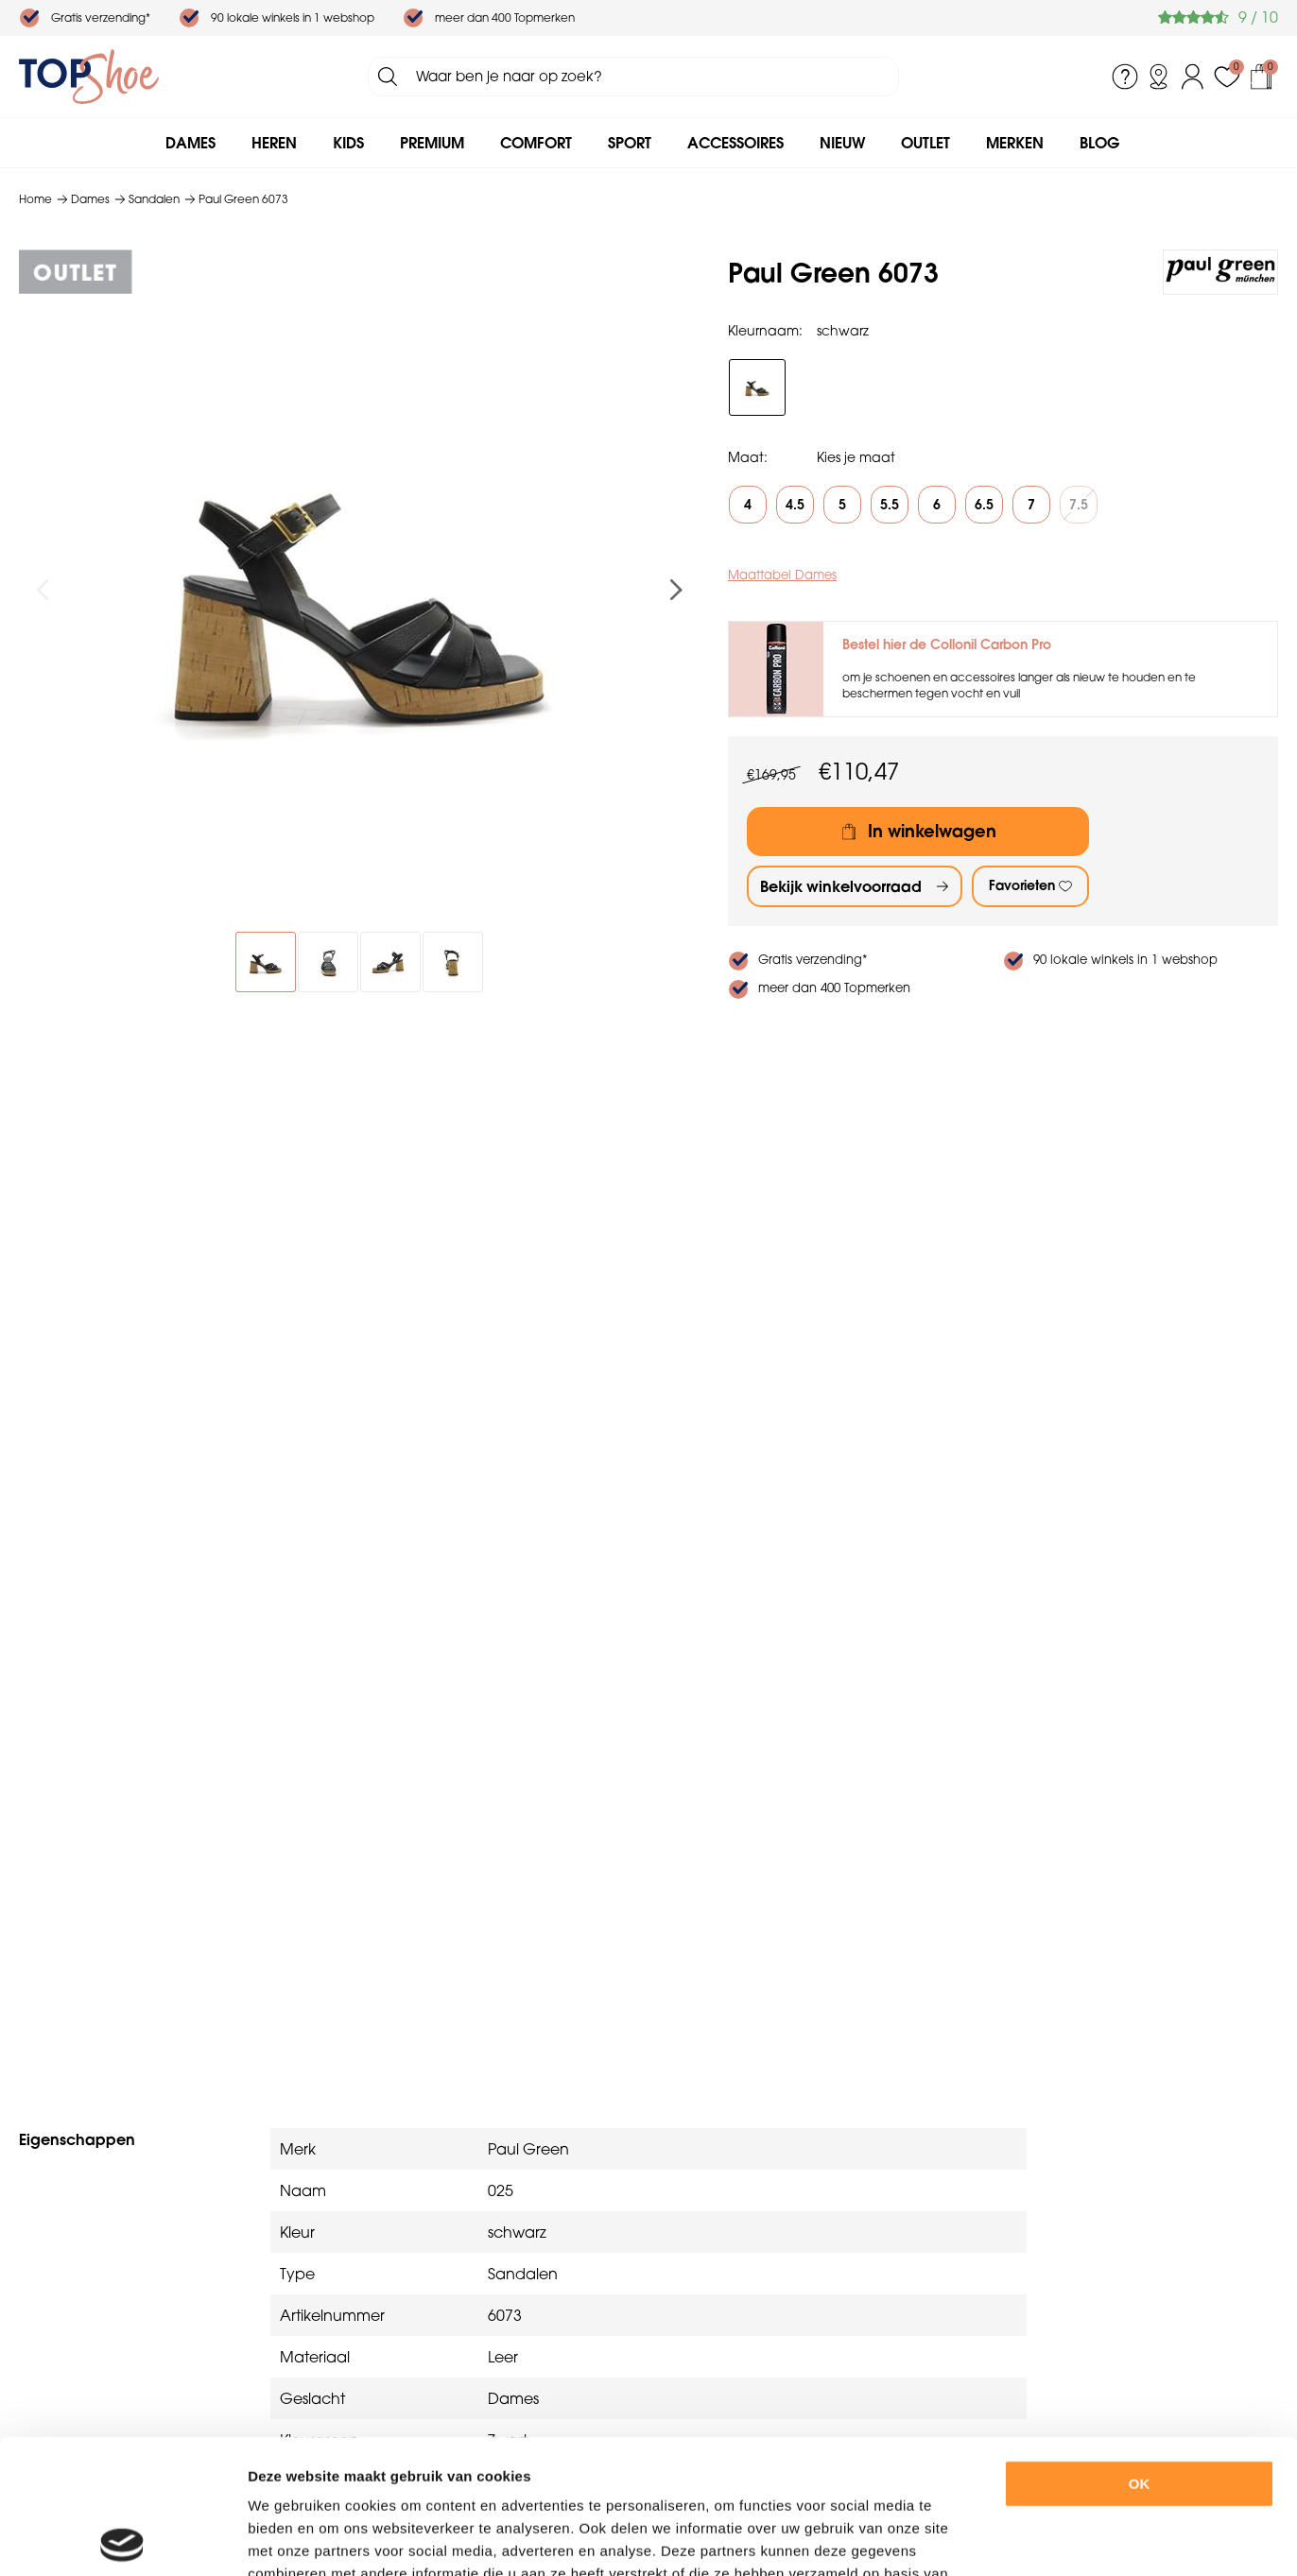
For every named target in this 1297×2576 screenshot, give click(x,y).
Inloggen (1193, 77)
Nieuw (842, 142)
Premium (432, 142)
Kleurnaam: (765, 330)
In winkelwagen (932, 831)
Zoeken (387, 76)
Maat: (748, 457)
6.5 (984, 504)
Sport (629, 142)
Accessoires (735, 142)
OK (1139, 2350)
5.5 (889, 504)
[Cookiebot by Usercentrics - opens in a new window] (122, 2539)
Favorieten (1022, 885)
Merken (1015, 142)
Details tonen (1038, 2539)
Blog (1099, 142)
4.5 (795, 504)
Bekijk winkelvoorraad (841, 886)
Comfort (536, 142)
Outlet (925, 142)
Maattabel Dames (782, 574)
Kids (348, 142)
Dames (190, 142)
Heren (274, 142)
